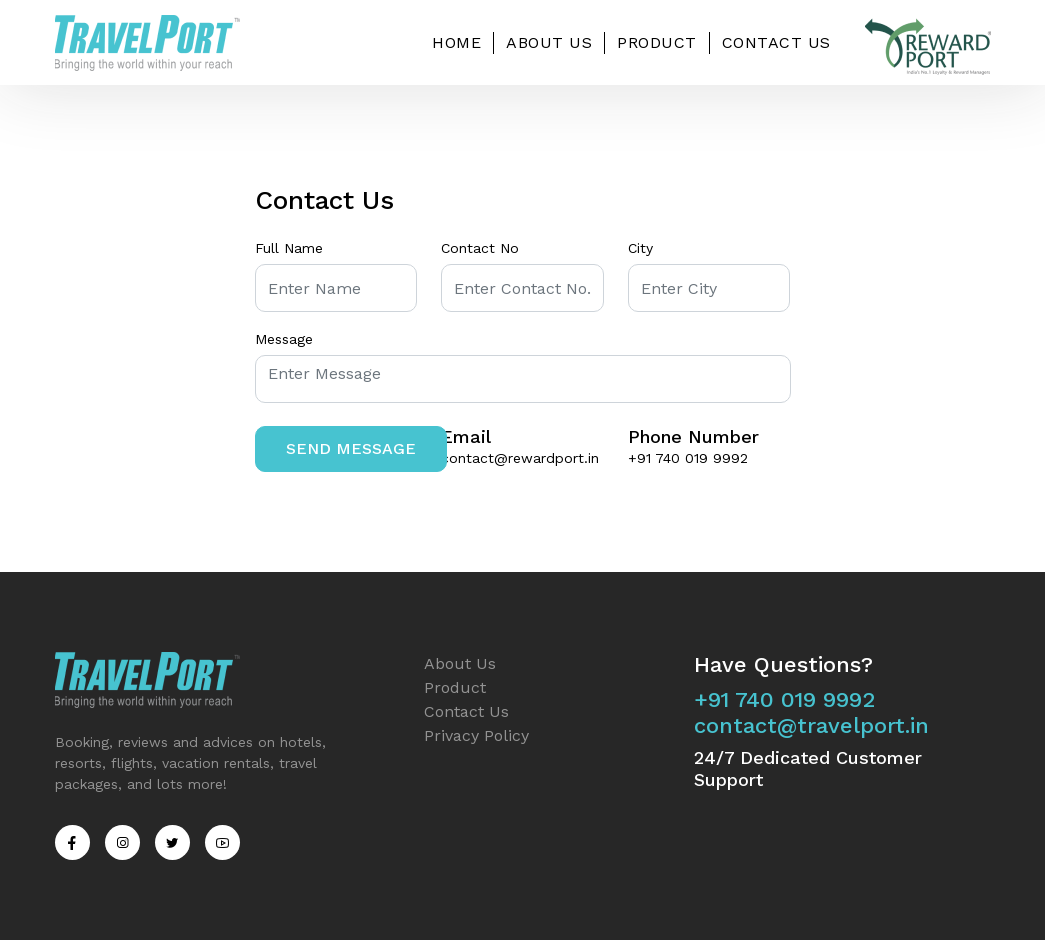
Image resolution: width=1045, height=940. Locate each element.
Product (657, 42)
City (640, 248)
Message (284, 339)
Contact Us (776, 42)
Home (456, 42)
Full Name (289, 248)
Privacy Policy (476, 735)
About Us (549, 42)
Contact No (480, 248)
